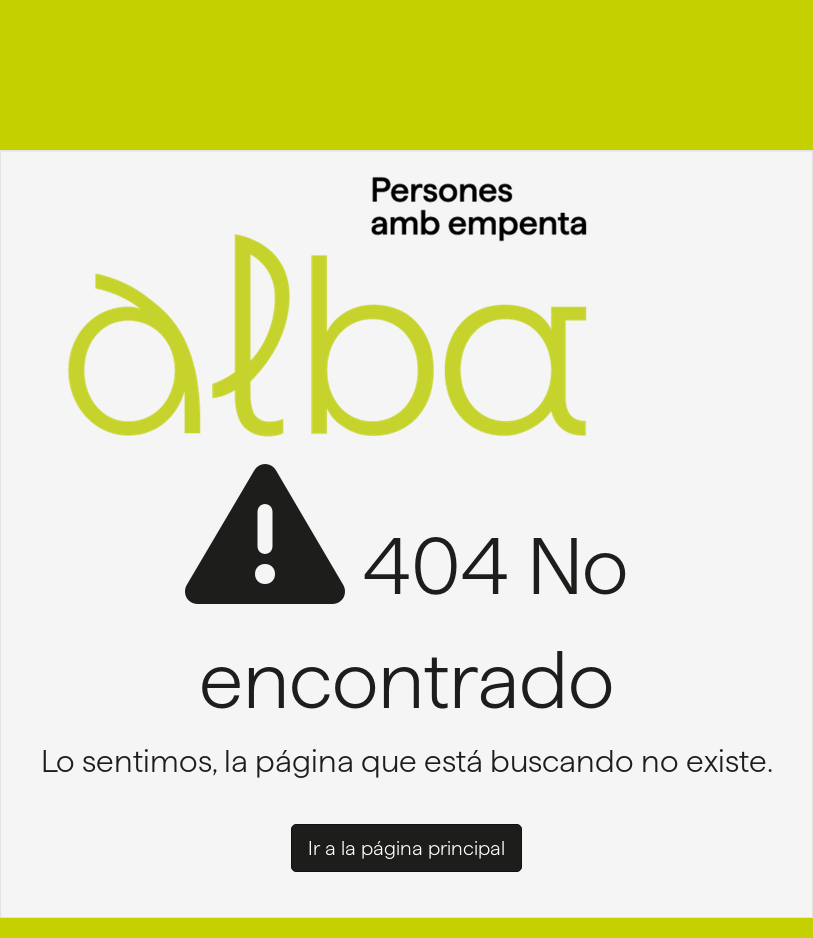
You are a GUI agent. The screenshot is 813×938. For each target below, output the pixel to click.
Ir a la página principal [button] (406, 848)
